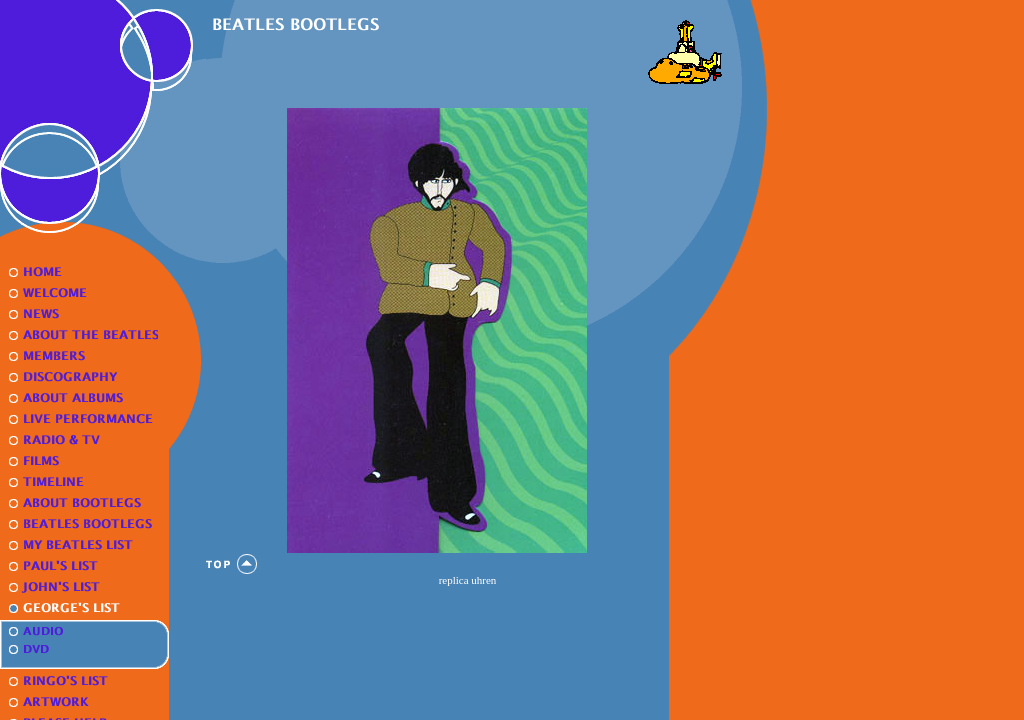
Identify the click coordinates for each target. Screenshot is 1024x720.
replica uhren (468, 580)
